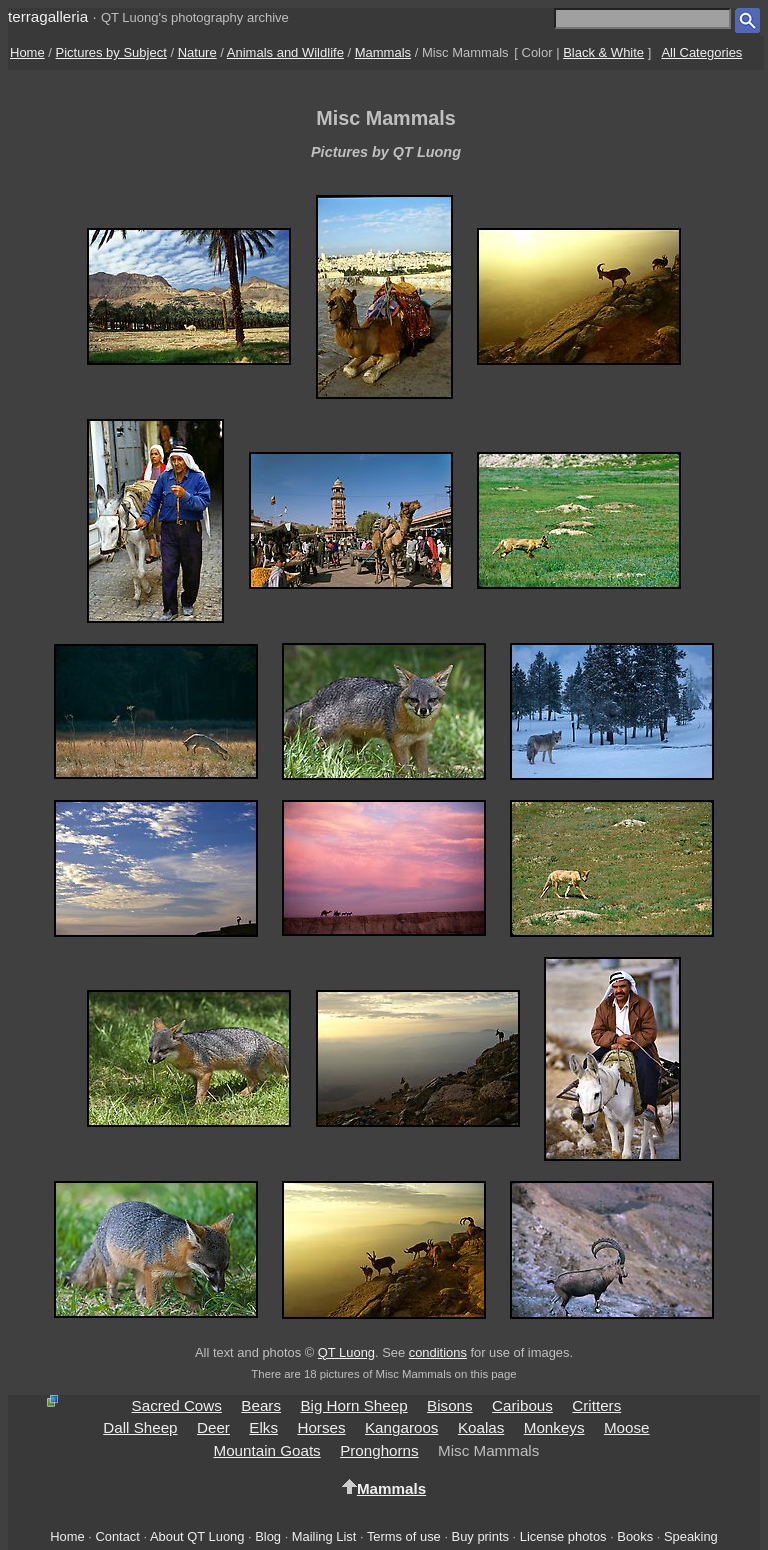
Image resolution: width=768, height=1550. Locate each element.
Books (635, 1536)
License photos (563, 1536)
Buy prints (480, 1536)
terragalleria (48, 16)
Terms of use (404, 1536)
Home (27, 52)
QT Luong (346, 1352)
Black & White (603, 52)
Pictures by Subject (111, 52)
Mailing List (324, 1536)
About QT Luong (197, 1536)
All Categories (701, 52)
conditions (438, 1352)
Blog (268, 1536)
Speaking (691, 1536)
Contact (117, 1536)
